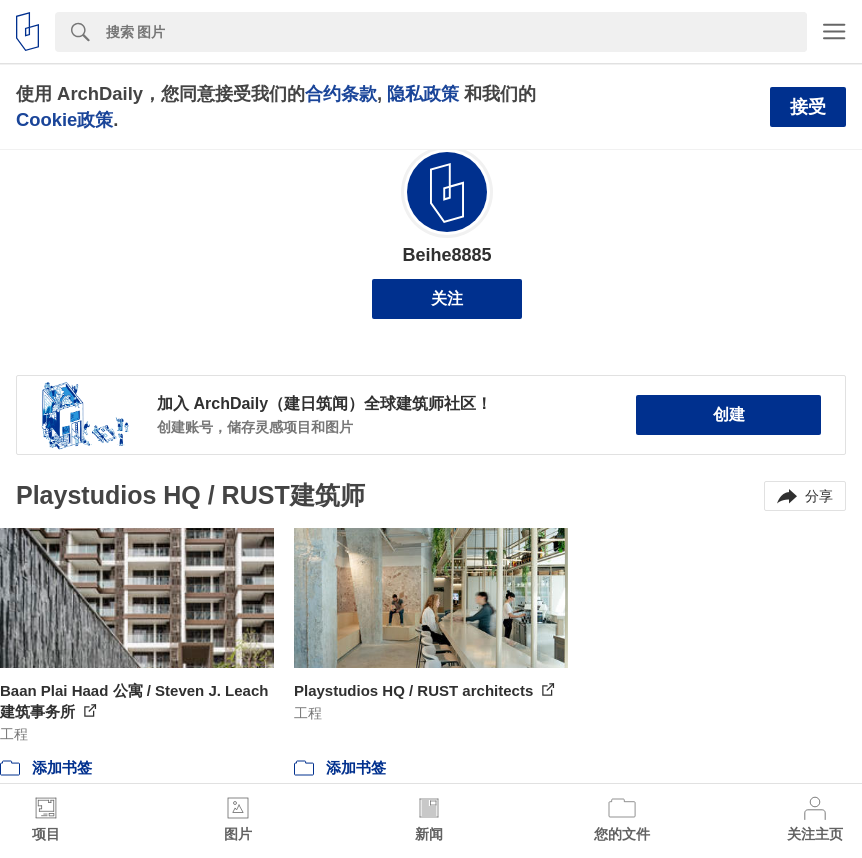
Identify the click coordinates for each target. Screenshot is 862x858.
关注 (447, 298)
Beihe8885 (446, 255)
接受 (808, 107)
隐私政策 (423, 93)
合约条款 (341, 93)
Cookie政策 (64, 119)
